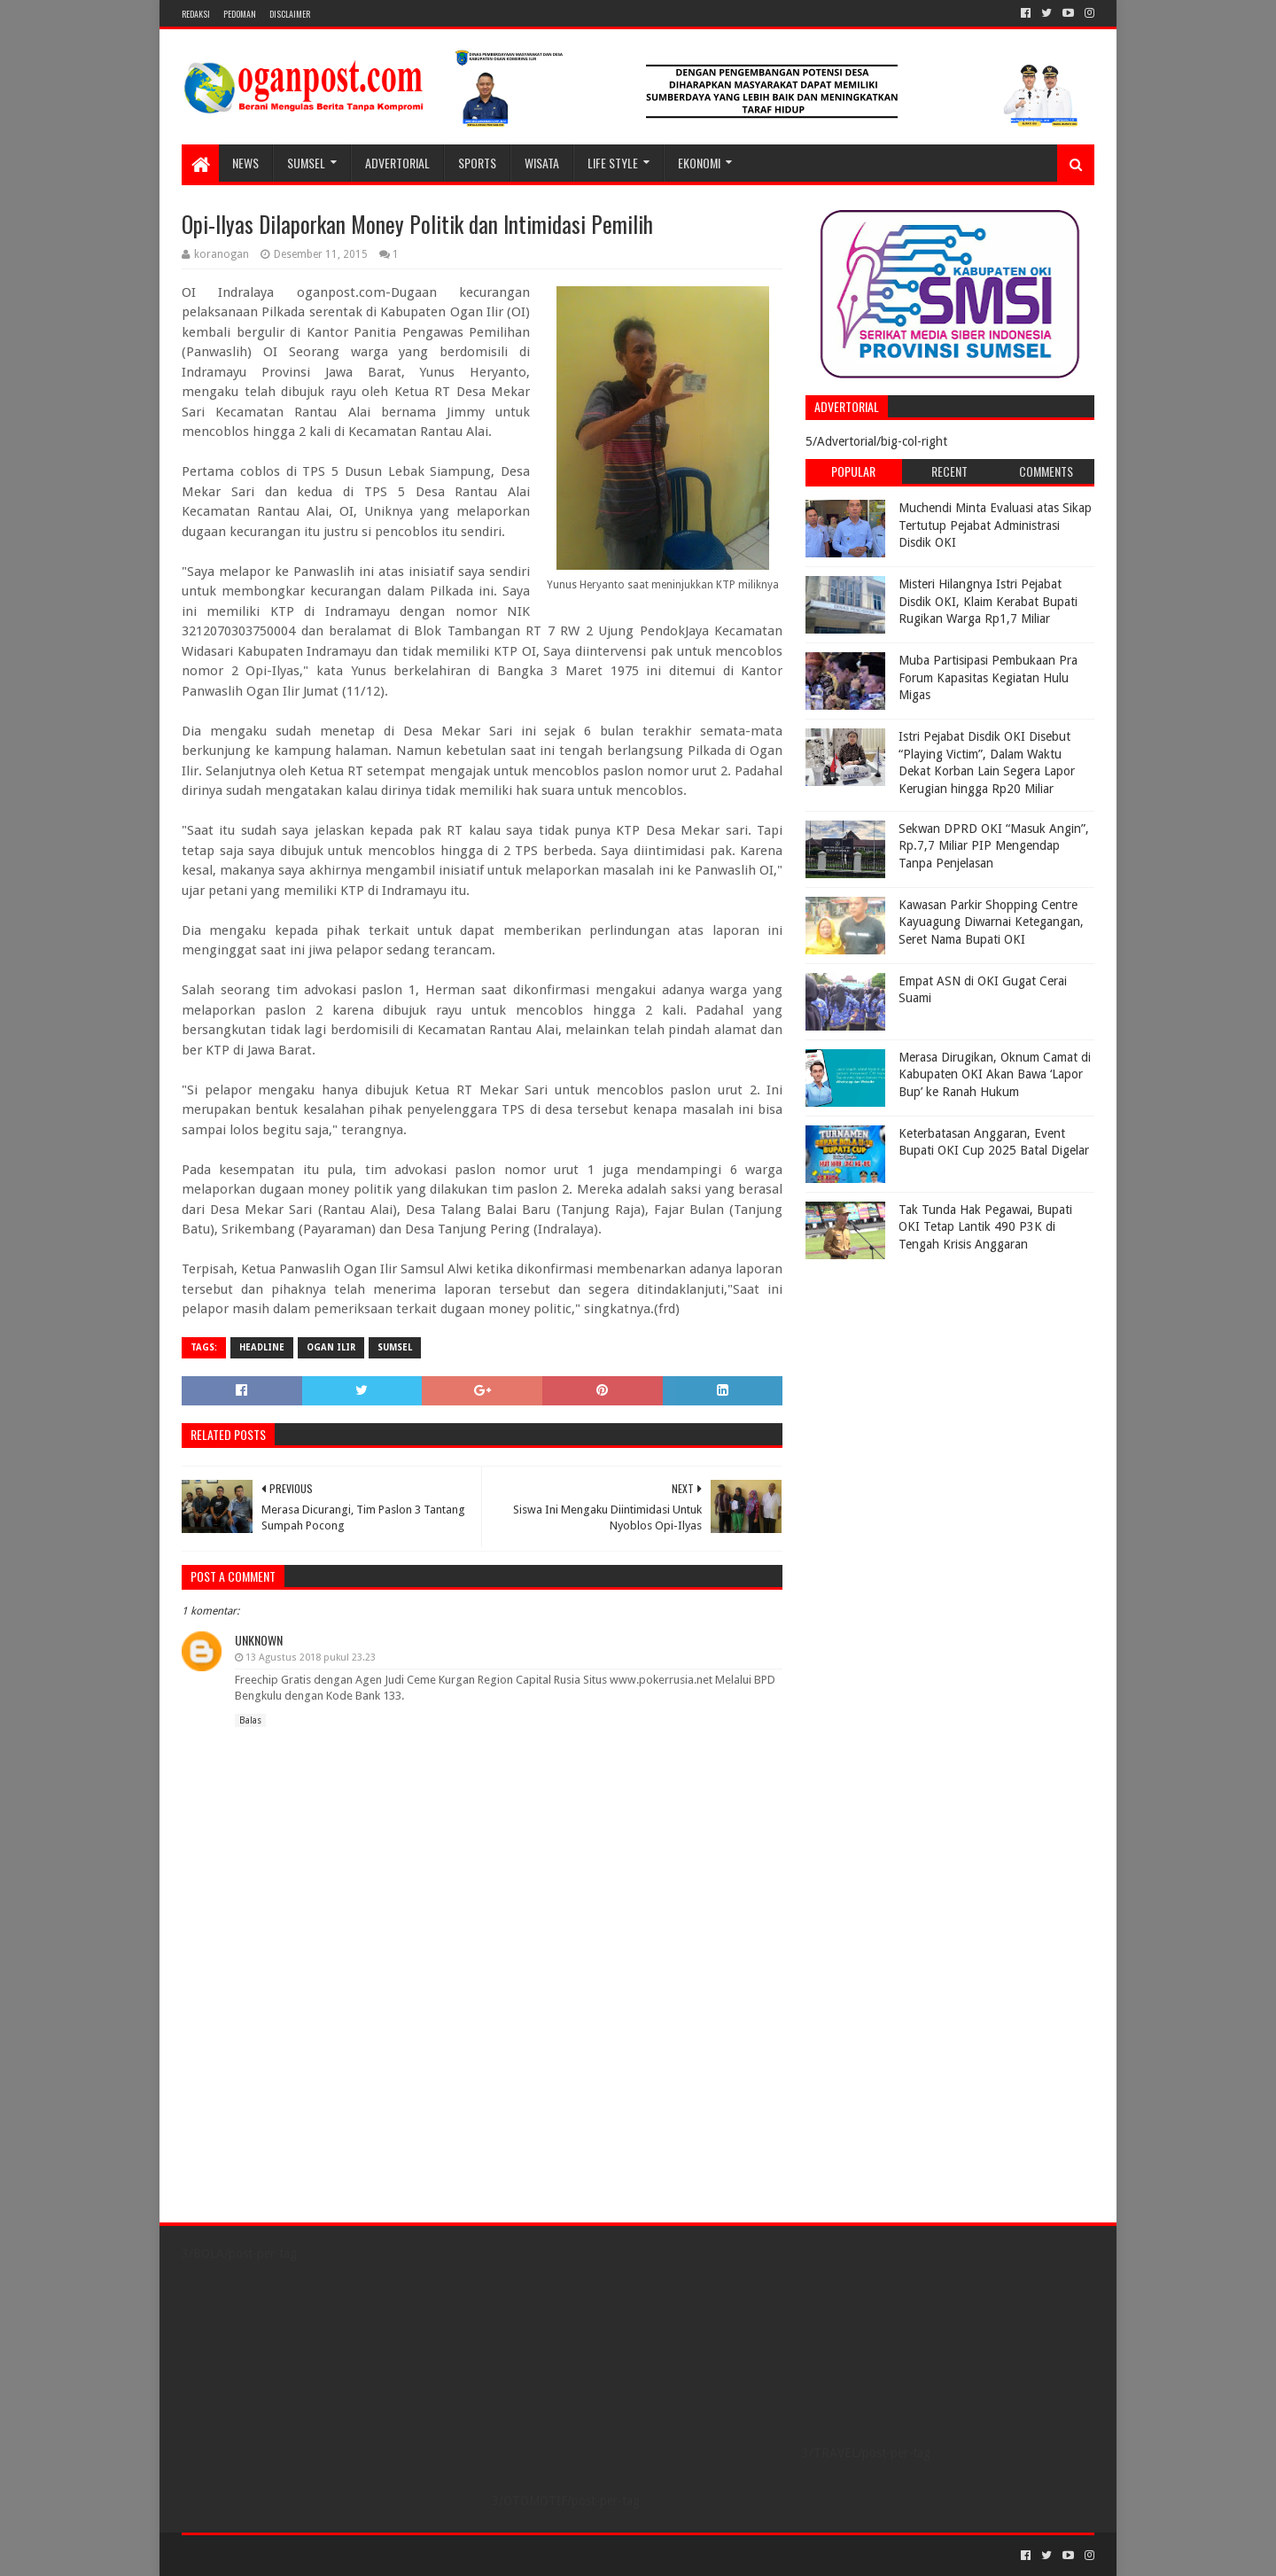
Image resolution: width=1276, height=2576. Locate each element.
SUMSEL (306, 162)
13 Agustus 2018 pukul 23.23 (310, 1657)
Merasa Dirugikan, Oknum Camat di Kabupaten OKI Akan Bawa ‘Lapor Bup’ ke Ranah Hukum (995, 1074)
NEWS (245, 162)
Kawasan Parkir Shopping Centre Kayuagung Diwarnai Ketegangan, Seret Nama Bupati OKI (991, 922)
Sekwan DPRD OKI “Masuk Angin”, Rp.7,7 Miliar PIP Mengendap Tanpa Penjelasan (994, 845)
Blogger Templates (382, 2555)
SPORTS (477, 162)
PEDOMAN (239, 13)
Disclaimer (289, 13)
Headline (261, 1347)
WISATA (542, 162)
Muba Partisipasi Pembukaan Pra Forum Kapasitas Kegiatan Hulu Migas (988, 677)
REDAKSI (196, 13)
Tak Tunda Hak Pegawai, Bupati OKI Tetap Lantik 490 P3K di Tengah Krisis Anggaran (985, 1226)
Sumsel (394, 1347)
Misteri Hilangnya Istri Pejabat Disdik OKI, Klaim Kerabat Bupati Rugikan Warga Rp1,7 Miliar (988, 601)
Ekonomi (699, 162)
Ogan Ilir (331, 1347)
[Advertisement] (916, 1379)
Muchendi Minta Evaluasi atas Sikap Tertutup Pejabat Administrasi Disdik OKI (995, 525)
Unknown (259, 1639)
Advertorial (397, 162)
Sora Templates (280, 2555)
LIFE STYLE (612, 162)
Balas (250, 1720)
